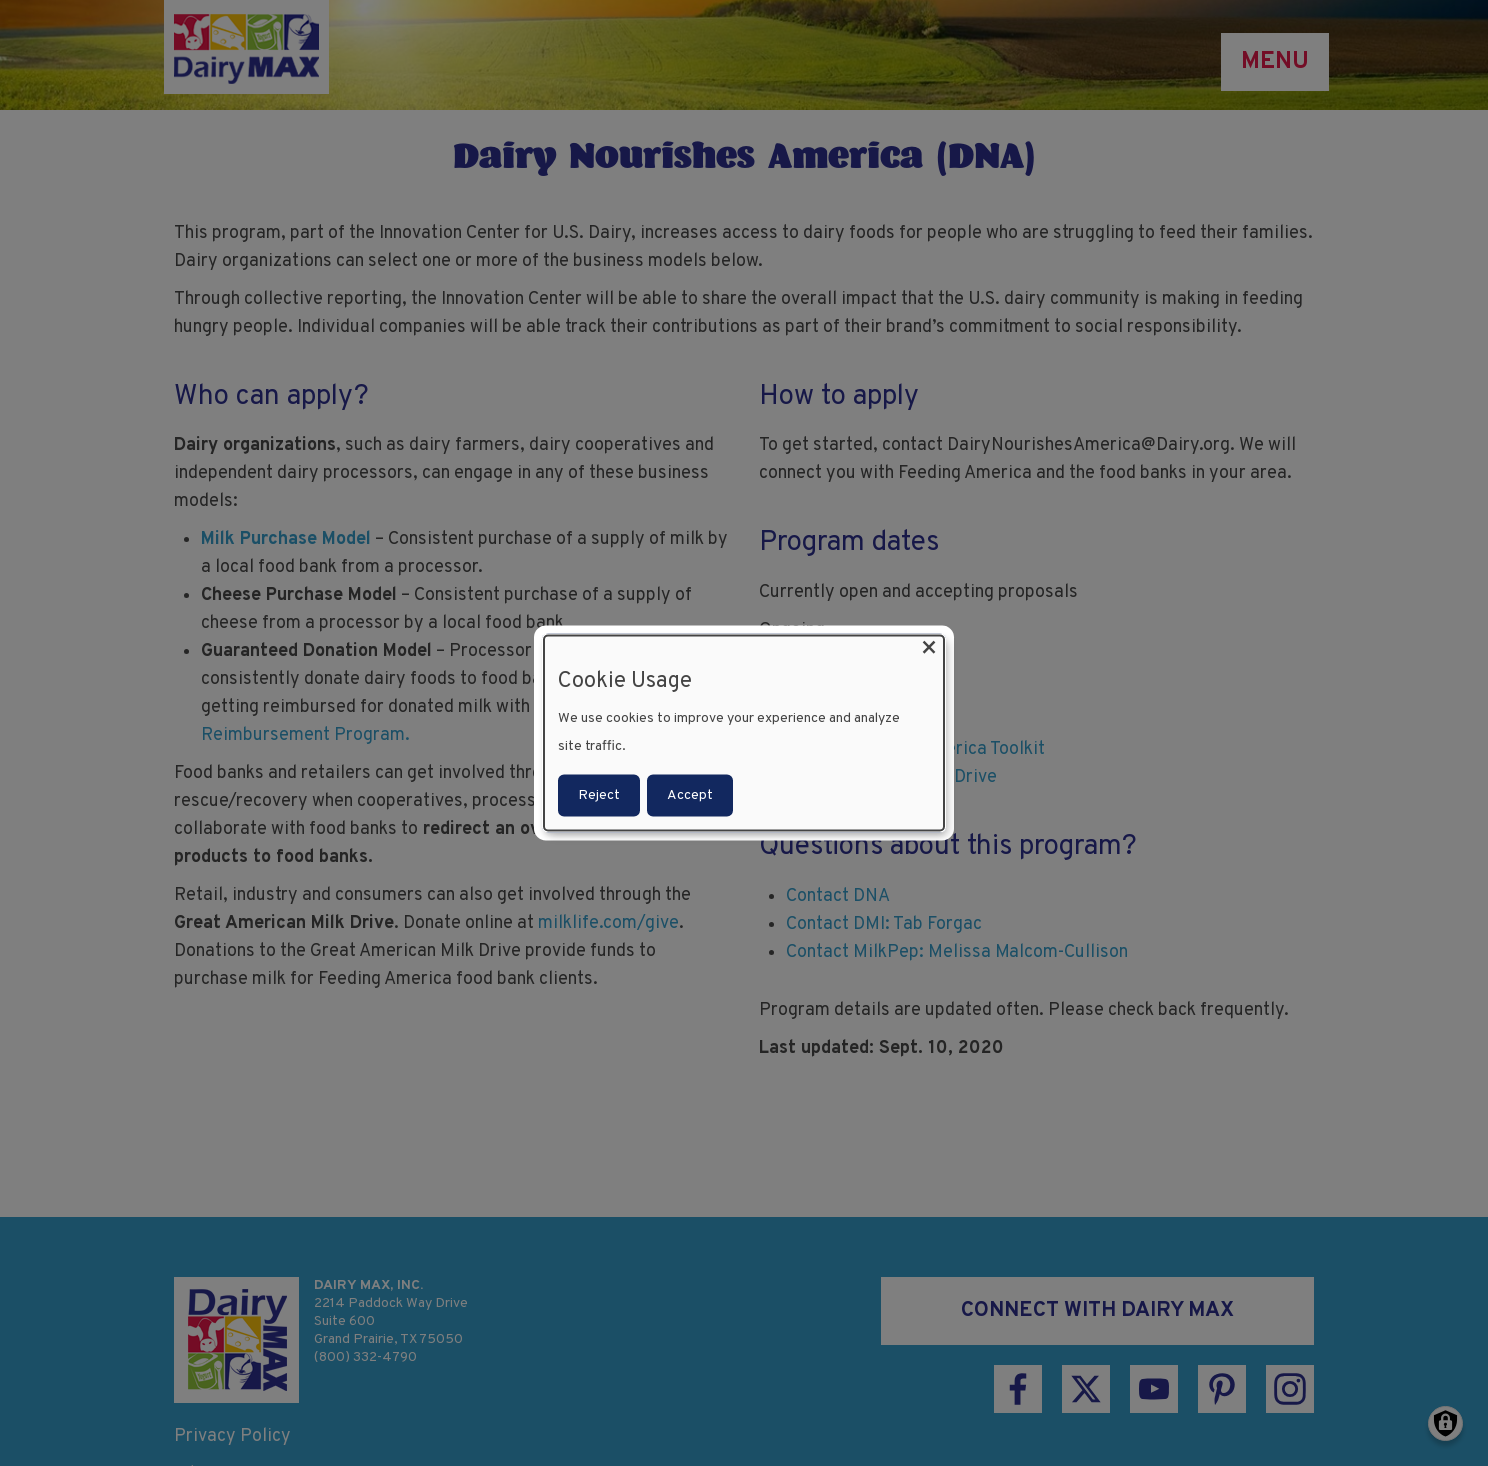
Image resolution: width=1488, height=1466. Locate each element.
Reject (599, 794)
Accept (690, 794)
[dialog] (744, 733)
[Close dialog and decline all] (929, 648)
